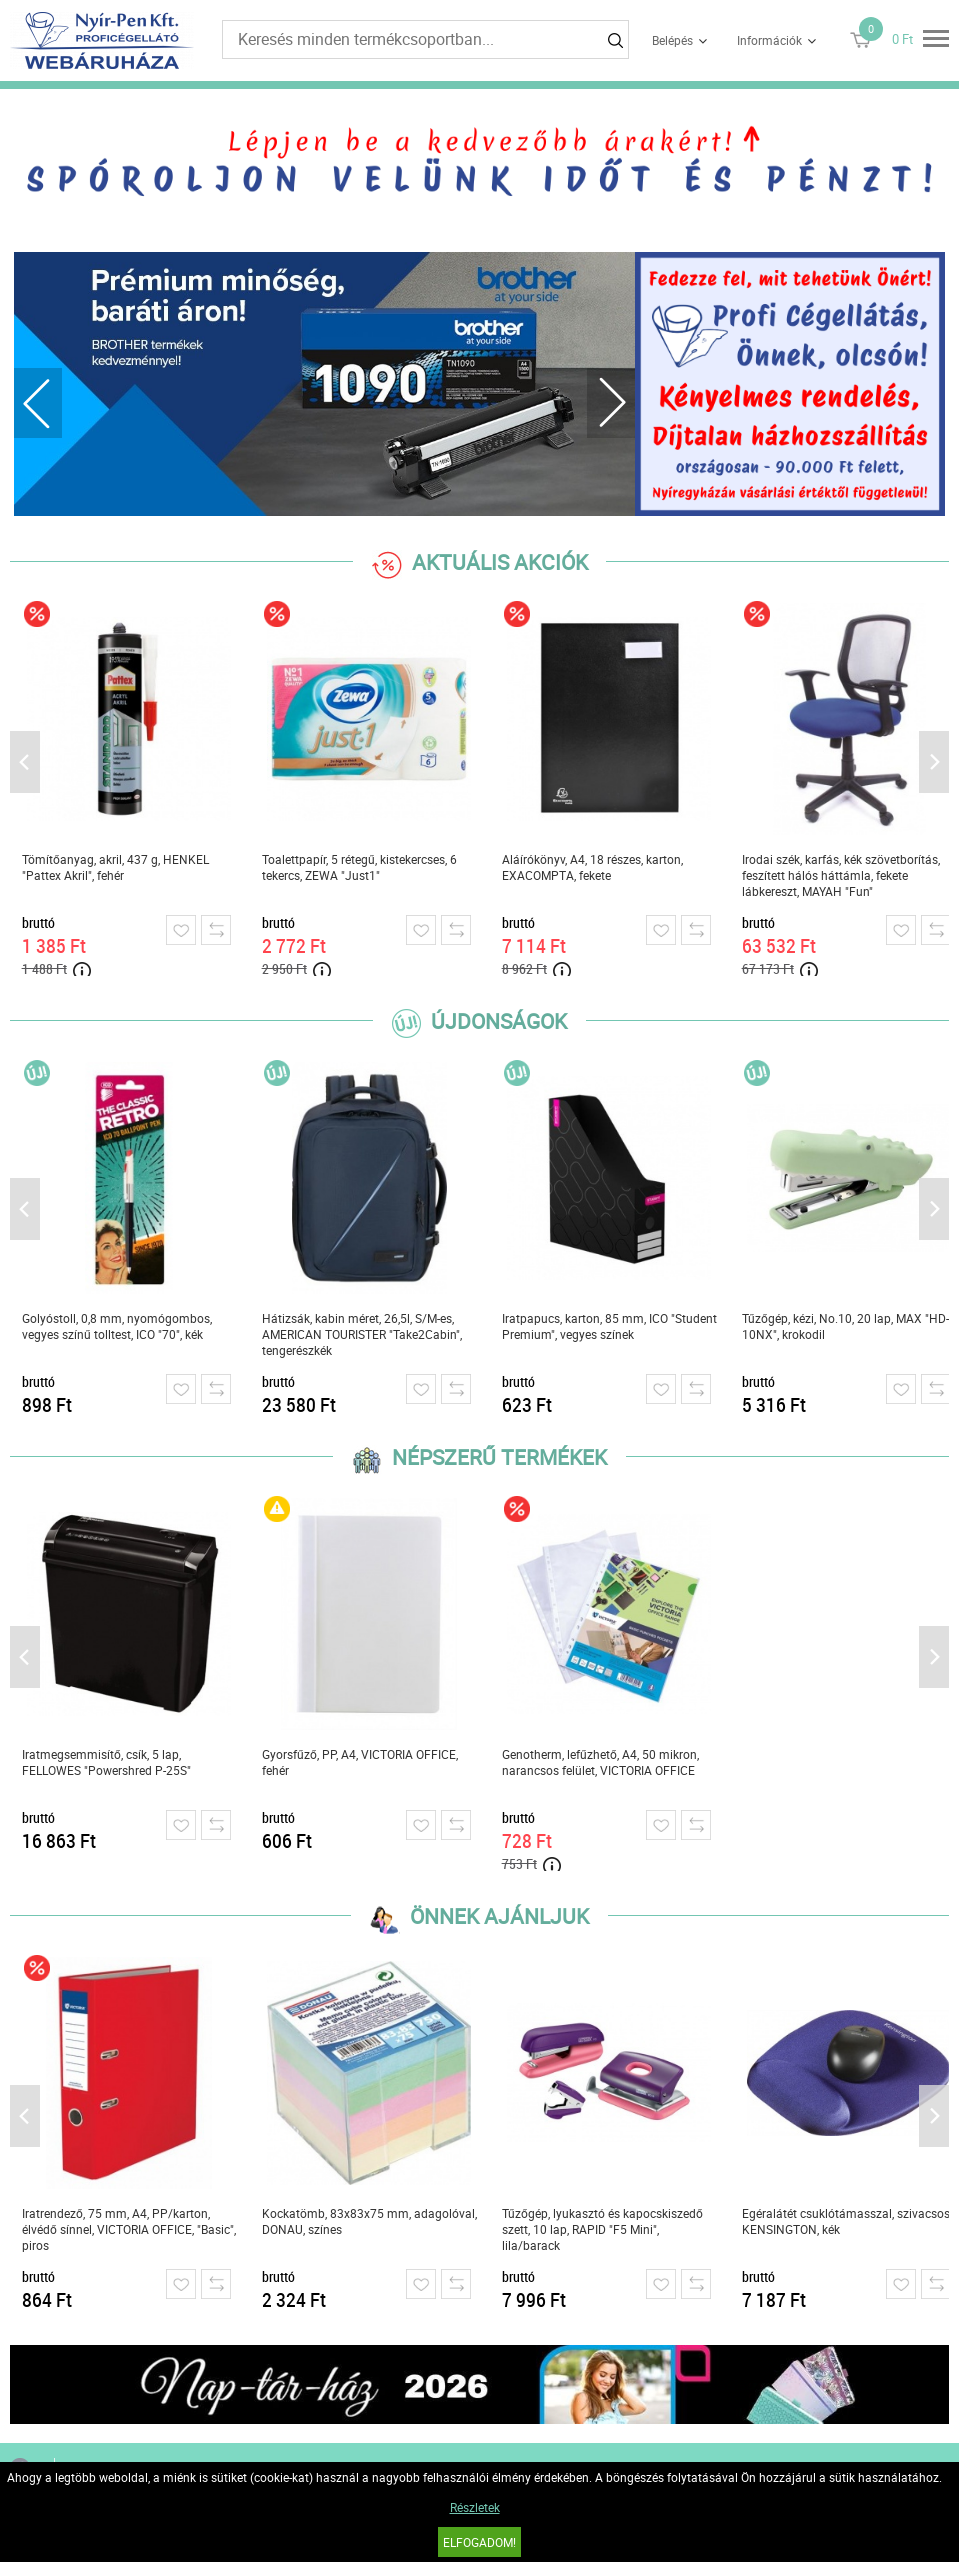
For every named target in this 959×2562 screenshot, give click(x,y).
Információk (769, 40)
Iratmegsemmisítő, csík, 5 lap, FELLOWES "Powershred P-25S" (106, 1762)
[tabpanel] (324, 384)
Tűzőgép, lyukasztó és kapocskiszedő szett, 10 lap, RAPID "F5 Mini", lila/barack (602, 2229)
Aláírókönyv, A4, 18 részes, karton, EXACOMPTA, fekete (592, 867)
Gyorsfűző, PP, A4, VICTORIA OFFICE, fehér (360, 1762)
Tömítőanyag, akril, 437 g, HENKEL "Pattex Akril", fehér (115, 867)
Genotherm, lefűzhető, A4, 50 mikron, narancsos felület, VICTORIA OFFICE (600, 1762)
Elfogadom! (479, 2542)
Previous (38, 403)
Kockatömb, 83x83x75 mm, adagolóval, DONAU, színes (369, 2221)
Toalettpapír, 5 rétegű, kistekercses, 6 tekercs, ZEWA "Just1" (359, 867)
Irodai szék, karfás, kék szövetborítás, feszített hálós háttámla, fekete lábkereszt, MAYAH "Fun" (841, 875)
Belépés (672, 40)
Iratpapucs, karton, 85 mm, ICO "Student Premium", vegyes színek (609, 1326)
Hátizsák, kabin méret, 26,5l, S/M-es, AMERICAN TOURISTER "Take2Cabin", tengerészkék (362, 1334)
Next (611, 403)
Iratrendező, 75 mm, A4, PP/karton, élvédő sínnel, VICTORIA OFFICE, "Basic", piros (129, 2229)
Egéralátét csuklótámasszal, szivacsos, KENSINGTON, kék (847, 2221)
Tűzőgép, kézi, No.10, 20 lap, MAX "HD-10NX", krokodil (845, 1326)
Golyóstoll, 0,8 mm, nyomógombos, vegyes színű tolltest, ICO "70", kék (117, 1326)
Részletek (475, 2507)
